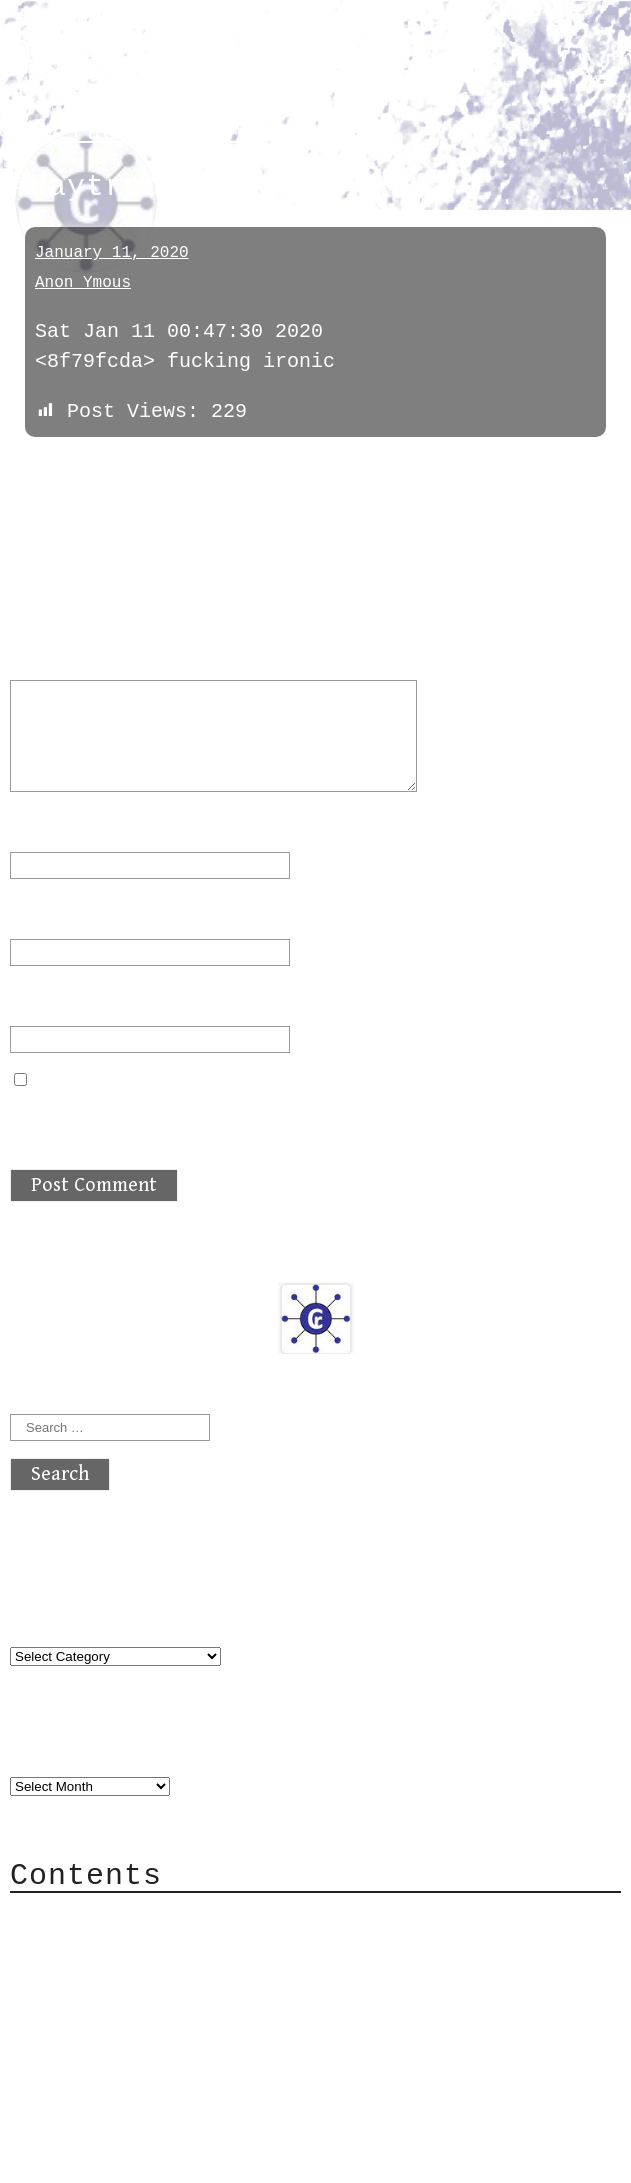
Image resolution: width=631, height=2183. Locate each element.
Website (52, 1000)
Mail (74, 1977)
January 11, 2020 (112, 253)
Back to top (76, 2157)
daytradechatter (125, 132)
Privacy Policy (134, 2037)
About (80, 1917)
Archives (58, 1745)
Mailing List (122, 2007)
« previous (58, 468)
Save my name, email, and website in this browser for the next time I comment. (298, 1118)
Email (52, 913)
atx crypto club (197, 51)
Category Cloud (134, 1947)
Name (46, 826)
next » (145, 468)
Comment (64, 654)
